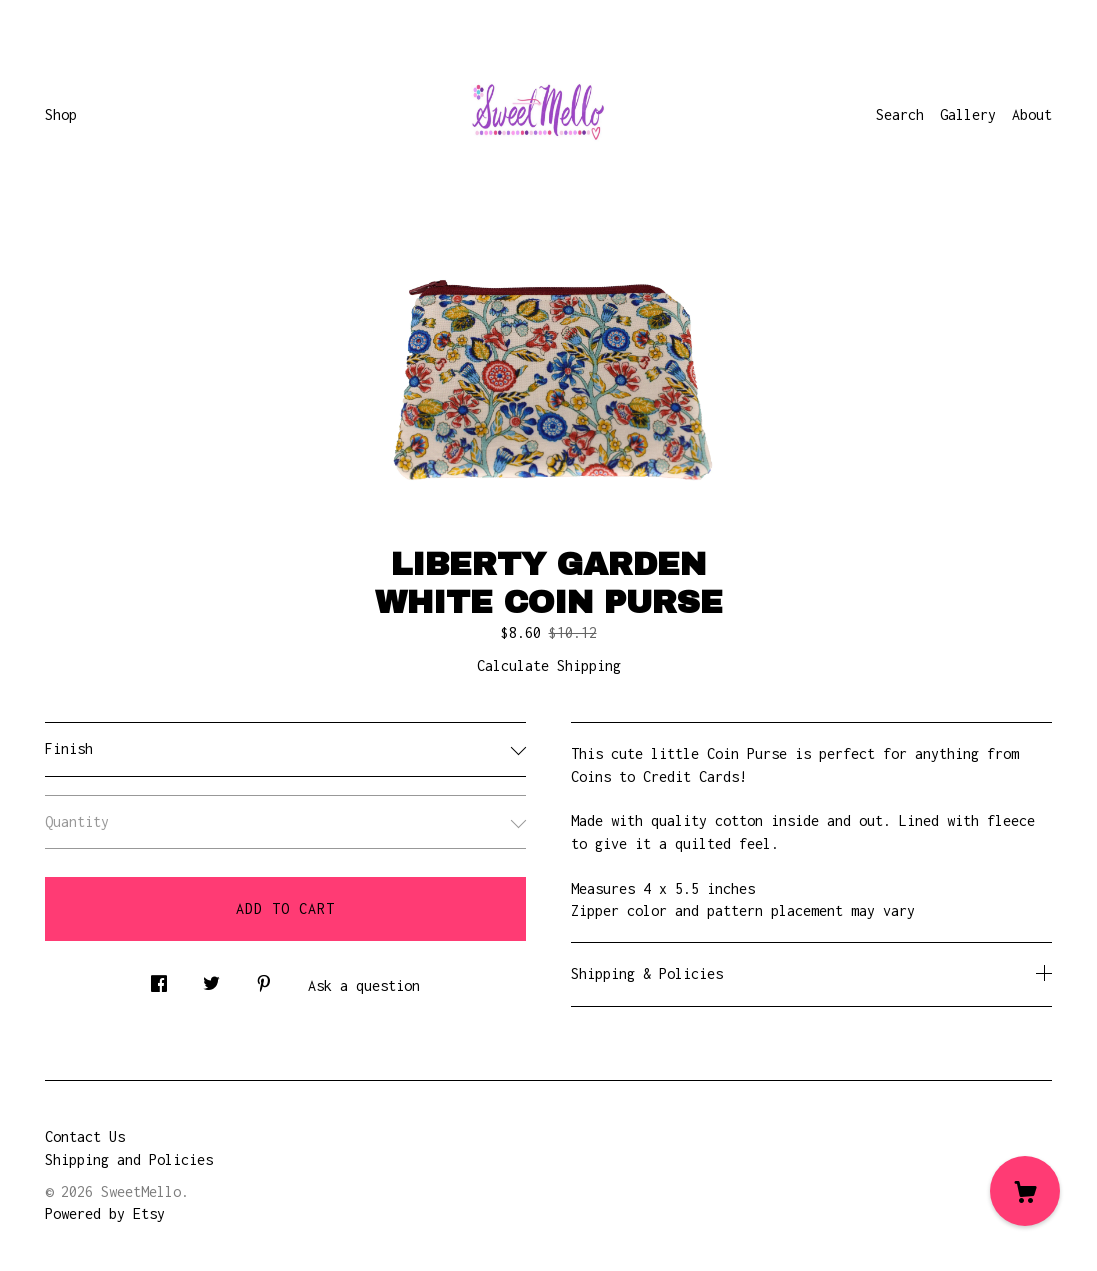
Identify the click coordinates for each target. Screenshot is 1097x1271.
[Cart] (1025, 1191)
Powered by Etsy (105, 1213)
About (1032, 114)
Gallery (968, 114)
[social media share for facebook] (159, 977)
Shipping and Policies (129, 1159)
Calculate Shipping (549, 665)
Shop (61, 114)
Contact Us (85, 1136)
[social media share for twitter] (211, 977)
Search (900, 114)
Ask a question (364, 985)
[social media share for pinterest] (264, 977)
